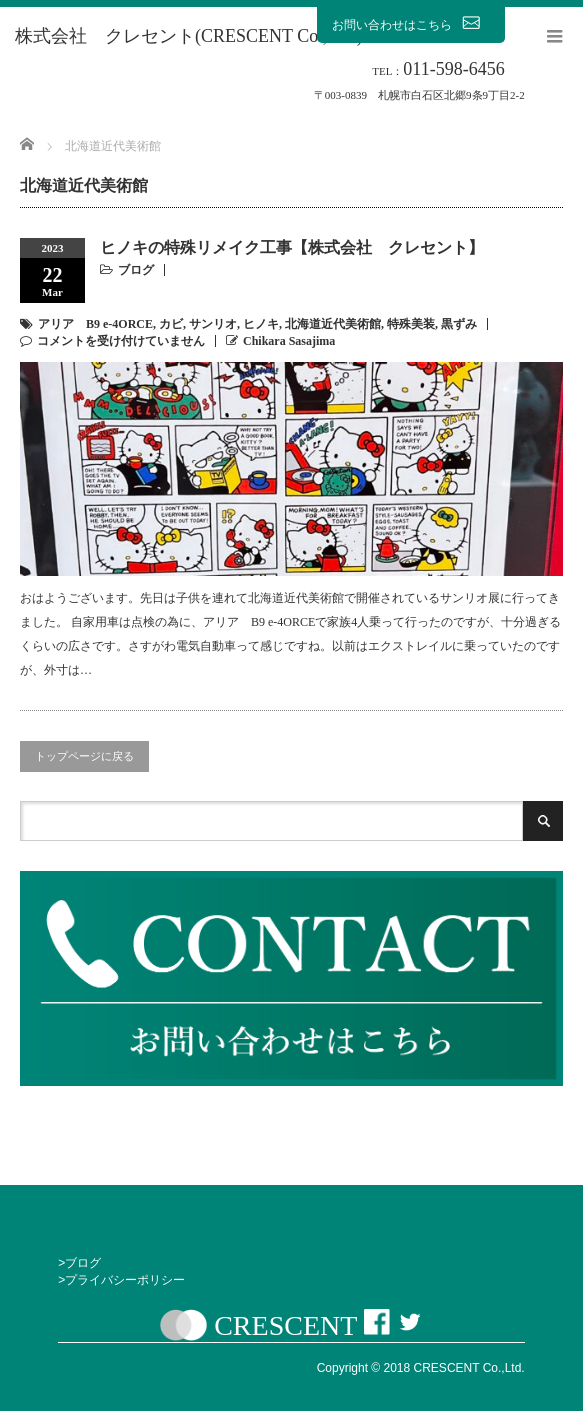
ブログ (136, 270)
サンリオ (213, 324)
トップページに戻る (84, 756)
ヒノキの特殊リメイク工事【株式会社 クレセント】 (292, 247)
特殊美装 (411, 324)
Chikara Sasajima (289, 341)
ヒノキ (261, 324)
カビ (171, 324)
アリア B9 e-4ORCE (95, 324)
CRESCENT (285, 1325)
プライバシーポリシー (125, 1280)
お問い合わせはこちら (411, 24)
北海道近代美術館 (333, 324)
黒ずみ (459, 324)
